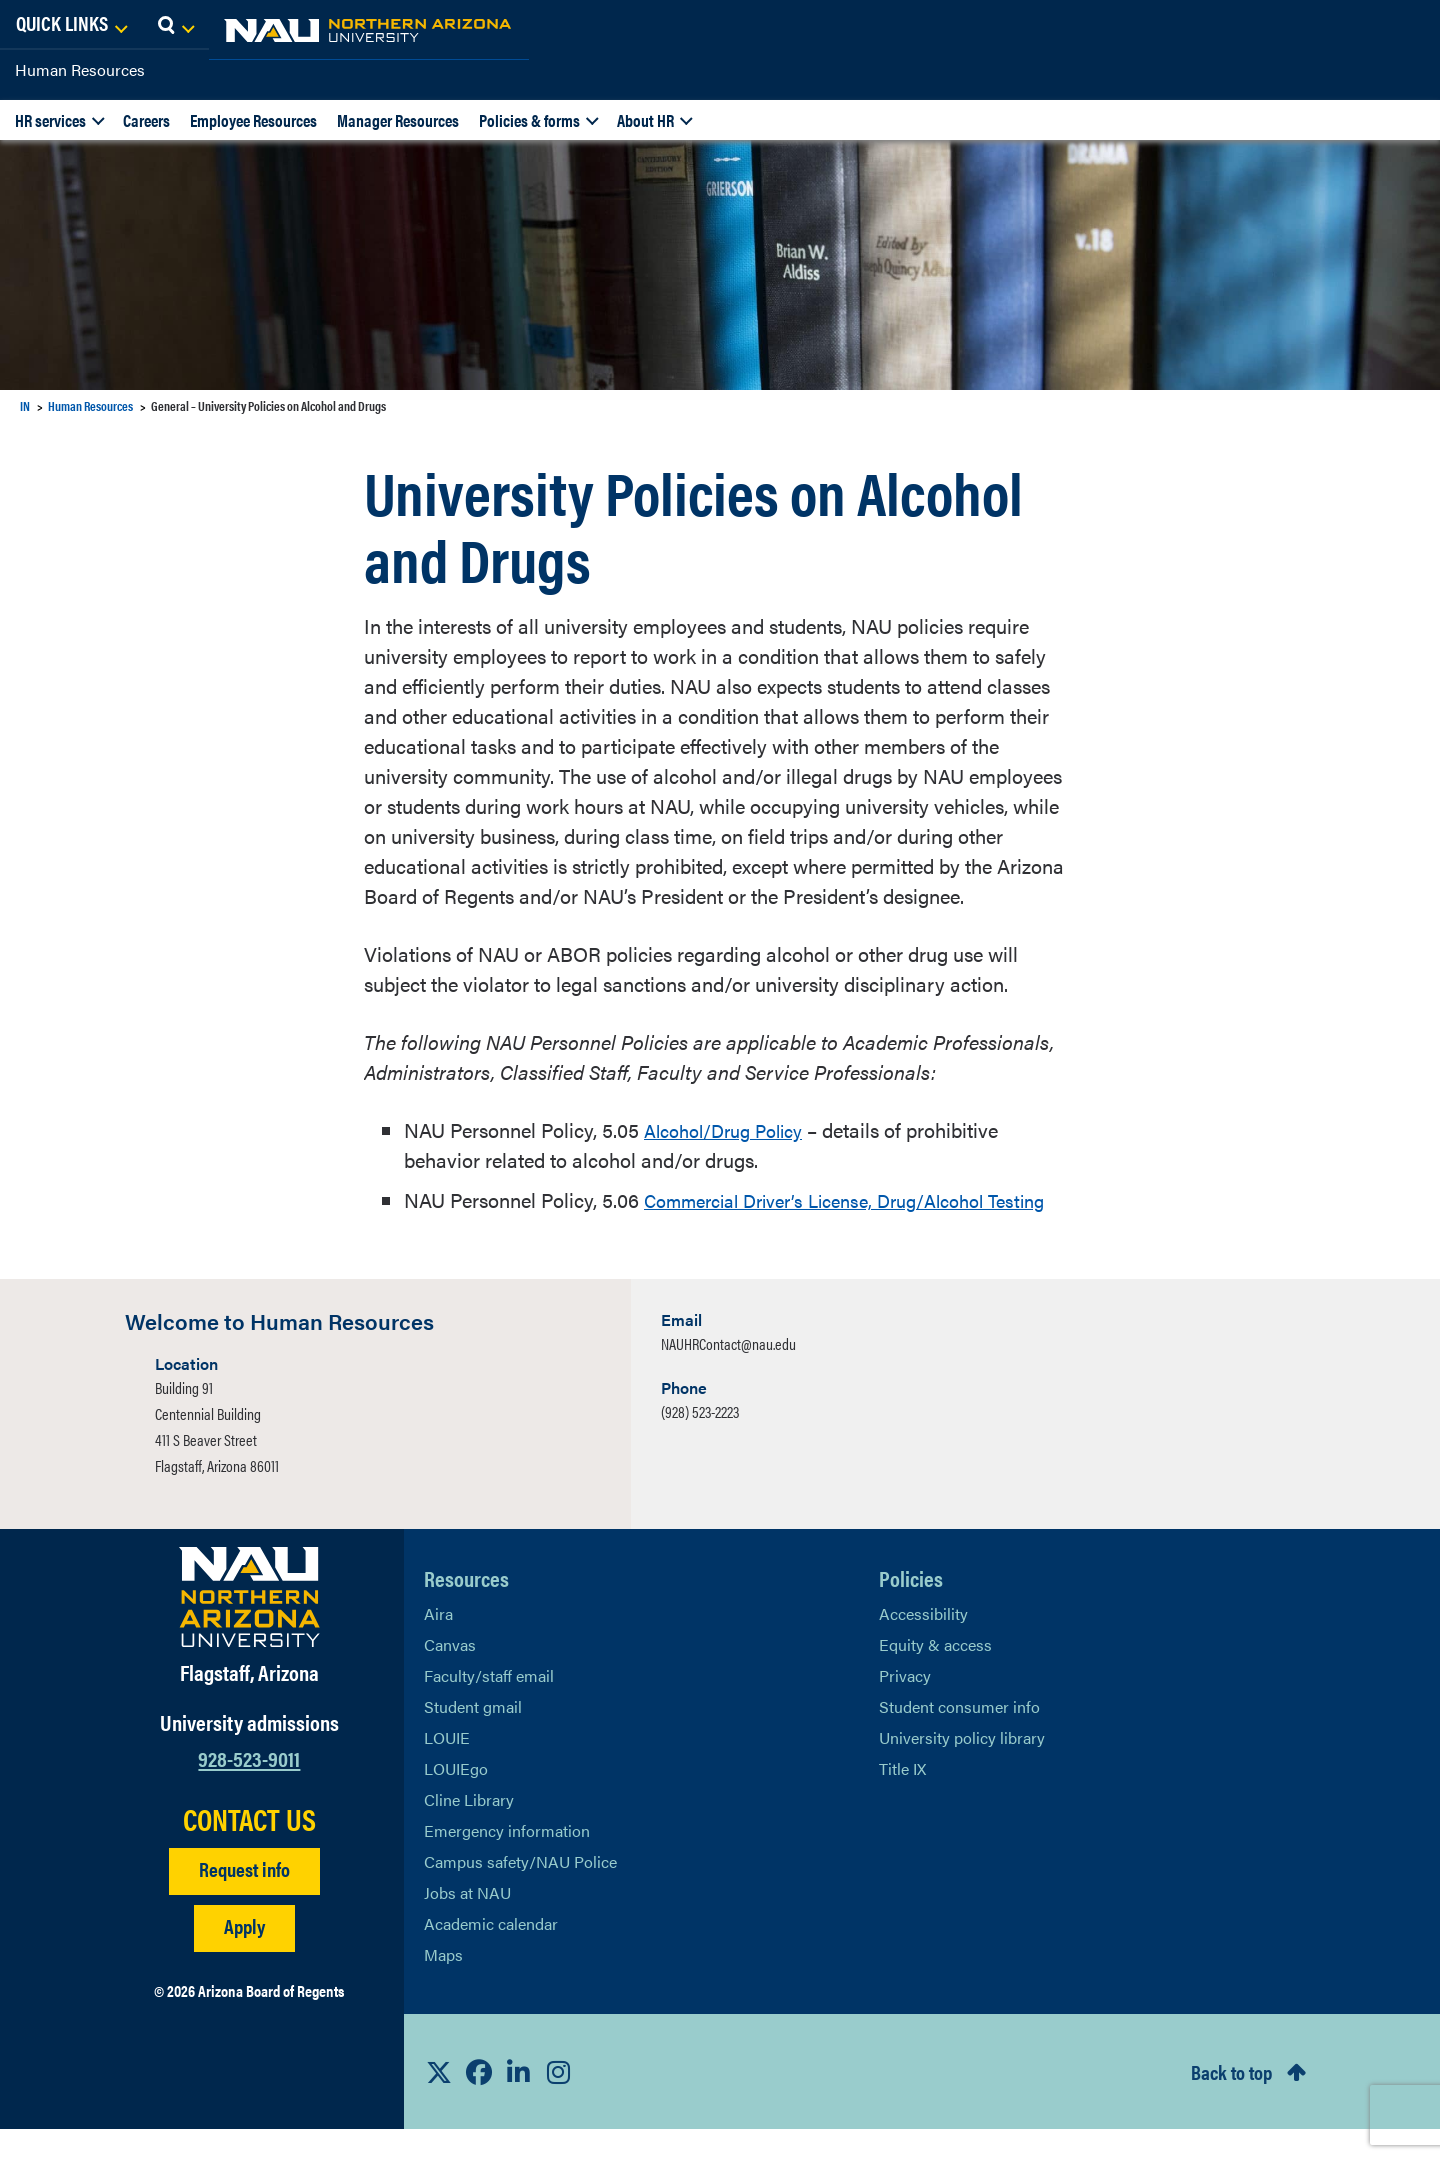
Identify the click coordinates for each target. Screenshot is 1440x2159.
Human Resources (80, 69)
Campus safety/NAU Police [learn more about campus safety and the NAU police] (520, 1891)
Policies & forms (529, 120)
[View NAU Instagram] (559, 2102)
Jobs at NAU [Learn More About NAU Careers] (467, 1922)
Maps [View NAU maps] (443, 1984)
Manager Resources (398, 120)
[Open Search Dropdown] (1406, 25)
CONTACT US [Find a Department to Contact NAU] (249, 1849)
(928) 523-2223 (700, 1441)
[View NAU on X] (439, 2102)
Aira (438, 1643)
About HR (645, 120)
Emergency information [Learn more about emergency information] (507, 1860)
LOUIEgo (456, 1798)
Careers (146, 120)
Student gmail (473, 1736)
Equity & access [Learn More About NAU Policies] (935, 1674)
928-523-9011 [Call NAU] (249, 1787)
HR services (50, 120)
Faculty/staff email (489, 1705)
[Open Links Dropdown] (1302, 25)
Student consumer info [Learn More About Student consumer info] (959, 1736)
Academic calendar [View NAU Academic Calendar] (491, 1953)
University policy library (962, 1767)
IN (25, 405)
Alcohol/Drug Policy (732, 1129)
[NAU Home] (160, 30)
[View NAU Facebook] (479, 2102)
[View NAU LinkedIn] (519, 2102)
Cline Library (469, 1829)
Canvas (450, 1674)
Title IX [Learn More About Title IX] (902, 1798)
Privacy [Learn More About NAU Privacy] (905, 1705)
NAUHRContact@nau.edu (728, 1373)
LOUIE (447, 1767)
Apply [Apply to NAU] (244, 1955)
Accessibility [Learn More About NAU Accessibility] (923, 1643)
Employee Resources (253, 120)
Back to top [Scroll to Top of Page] (1231, 2101)
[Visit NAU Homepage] (249, 1627)
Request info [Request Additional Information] (244, 1898)
